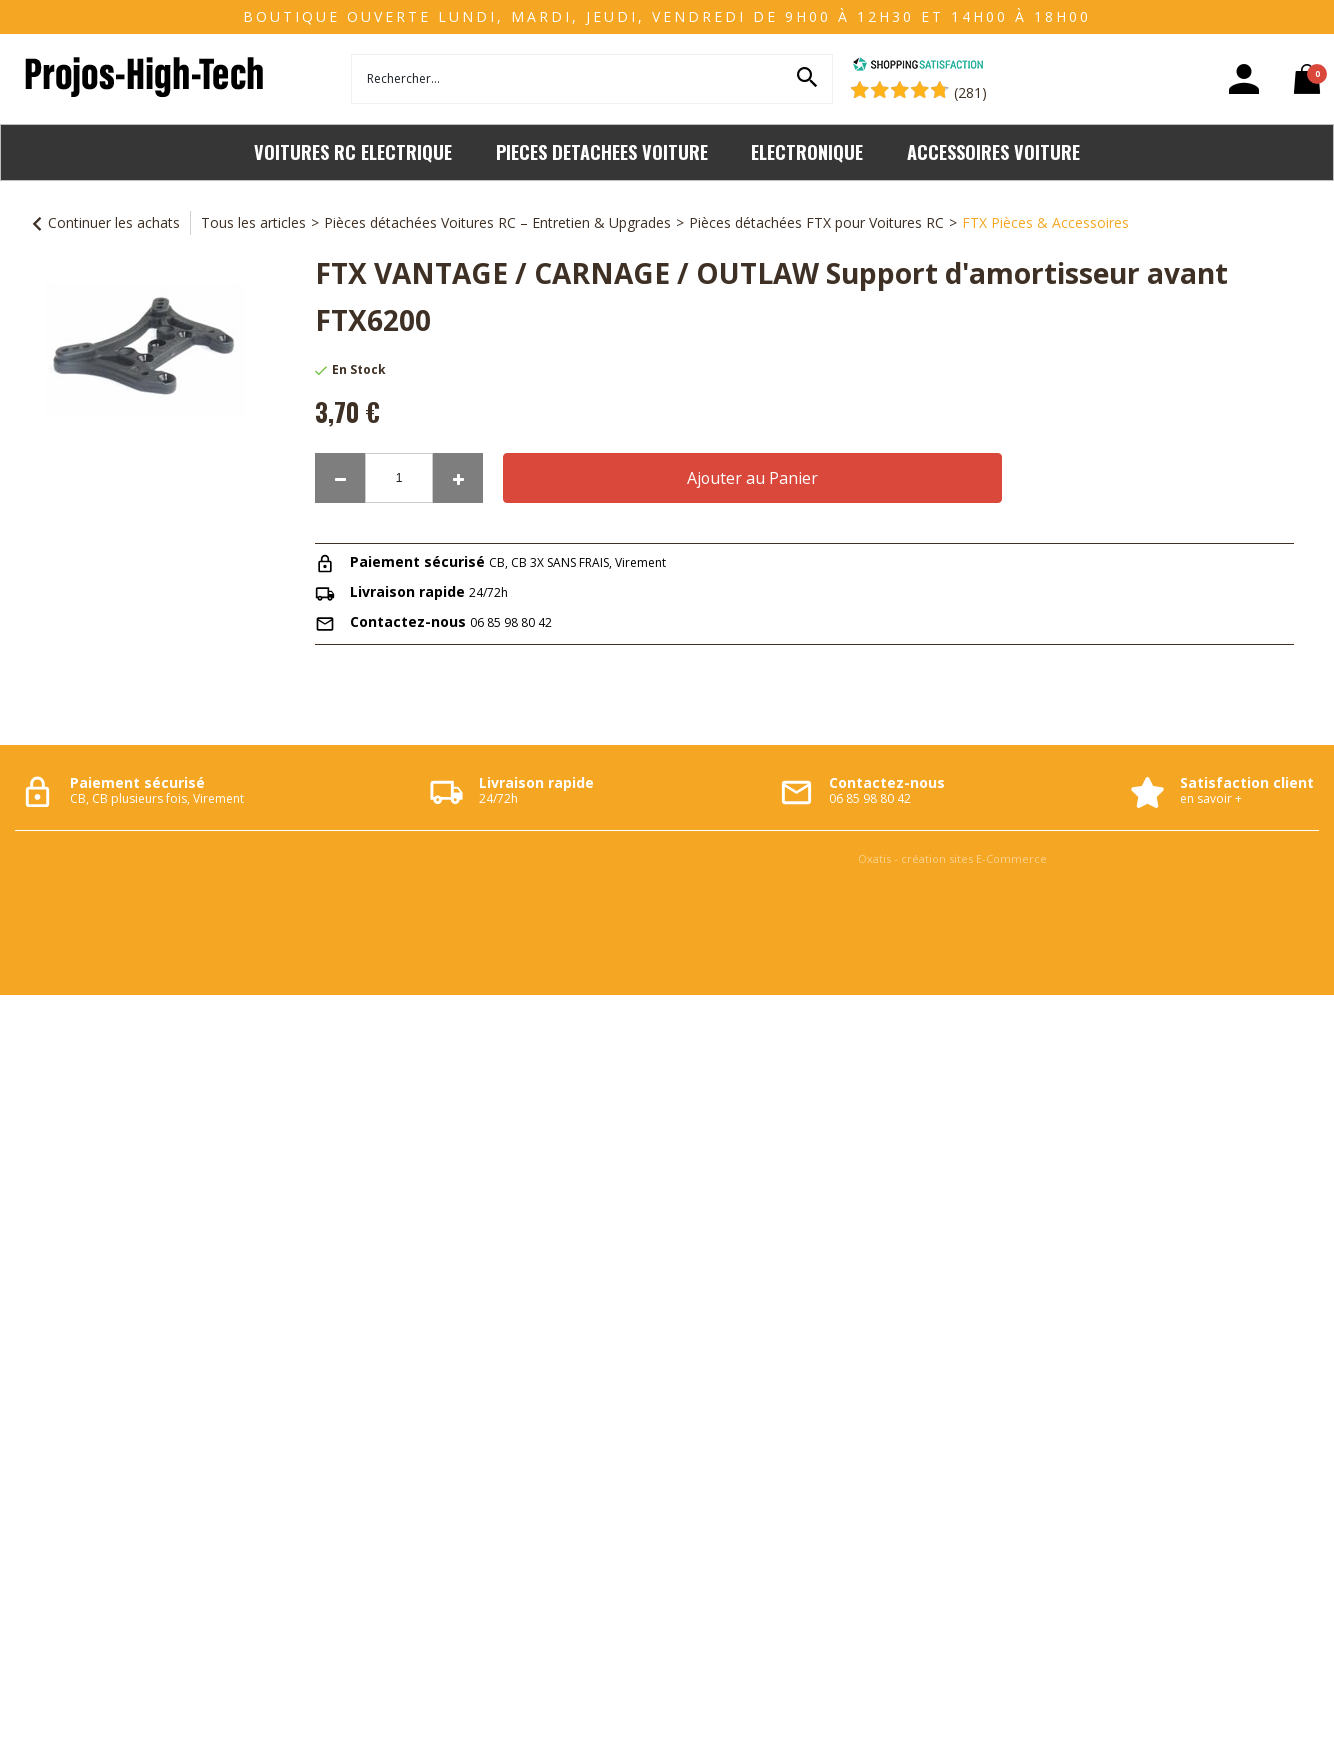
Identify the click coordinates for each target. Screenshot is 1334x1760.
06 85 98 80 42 (511, 622)
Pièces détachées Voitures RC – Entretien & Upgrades (497, 222)
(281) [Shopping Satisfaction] (970, 92)
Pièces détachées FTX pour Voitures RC (816, 222)
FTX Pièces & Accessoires (1045, 222)
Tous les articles (253, 222)
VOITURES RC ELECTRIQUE (353, 151)
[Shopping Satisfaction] (918, 66)
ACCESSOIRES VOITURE (993, 151)
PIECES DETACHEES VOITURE (602, 151)
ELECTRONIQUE (807, 151)
